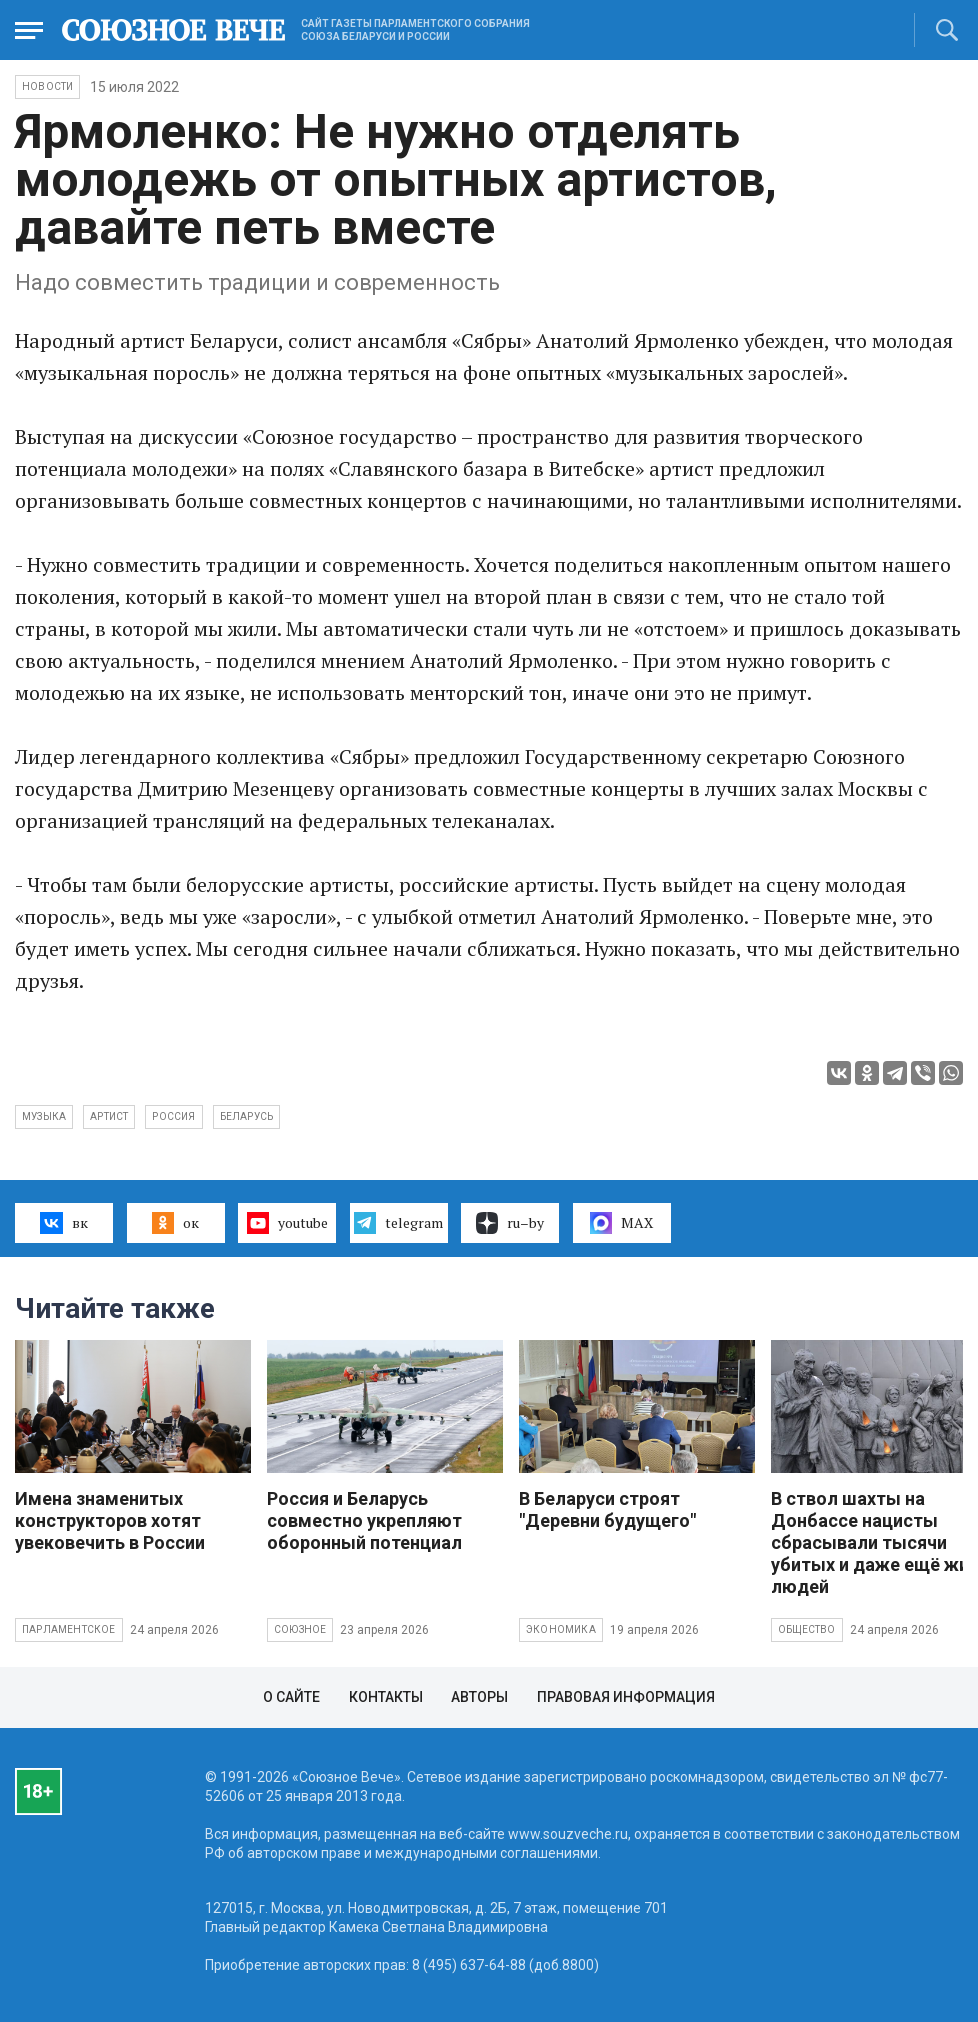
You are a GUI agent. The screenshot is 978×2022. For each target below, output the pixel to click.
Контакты (386, 1697)
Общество (807, 1629)
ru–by (510, 1223)
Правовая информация (626, 1697)
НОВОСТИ (47, 86)
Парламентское (69, 1629)
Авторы (479, 1697)
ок (175, 1223)
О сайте (291, 1697)
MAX (621, 1223)
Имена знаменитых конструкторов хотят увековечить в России (110, 1520)
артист (109, 1116)
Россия (173, 1116)
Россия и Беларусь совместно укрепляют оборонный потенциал (364, 1520)
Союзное (300, 1629)
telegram (398, 1223)
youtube (287, 1223)
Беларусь (247, 1116)
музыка (44, 1116)
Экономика (561, 1629)
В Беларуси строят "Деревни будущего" (607, 1509)
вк (63, 1223)
